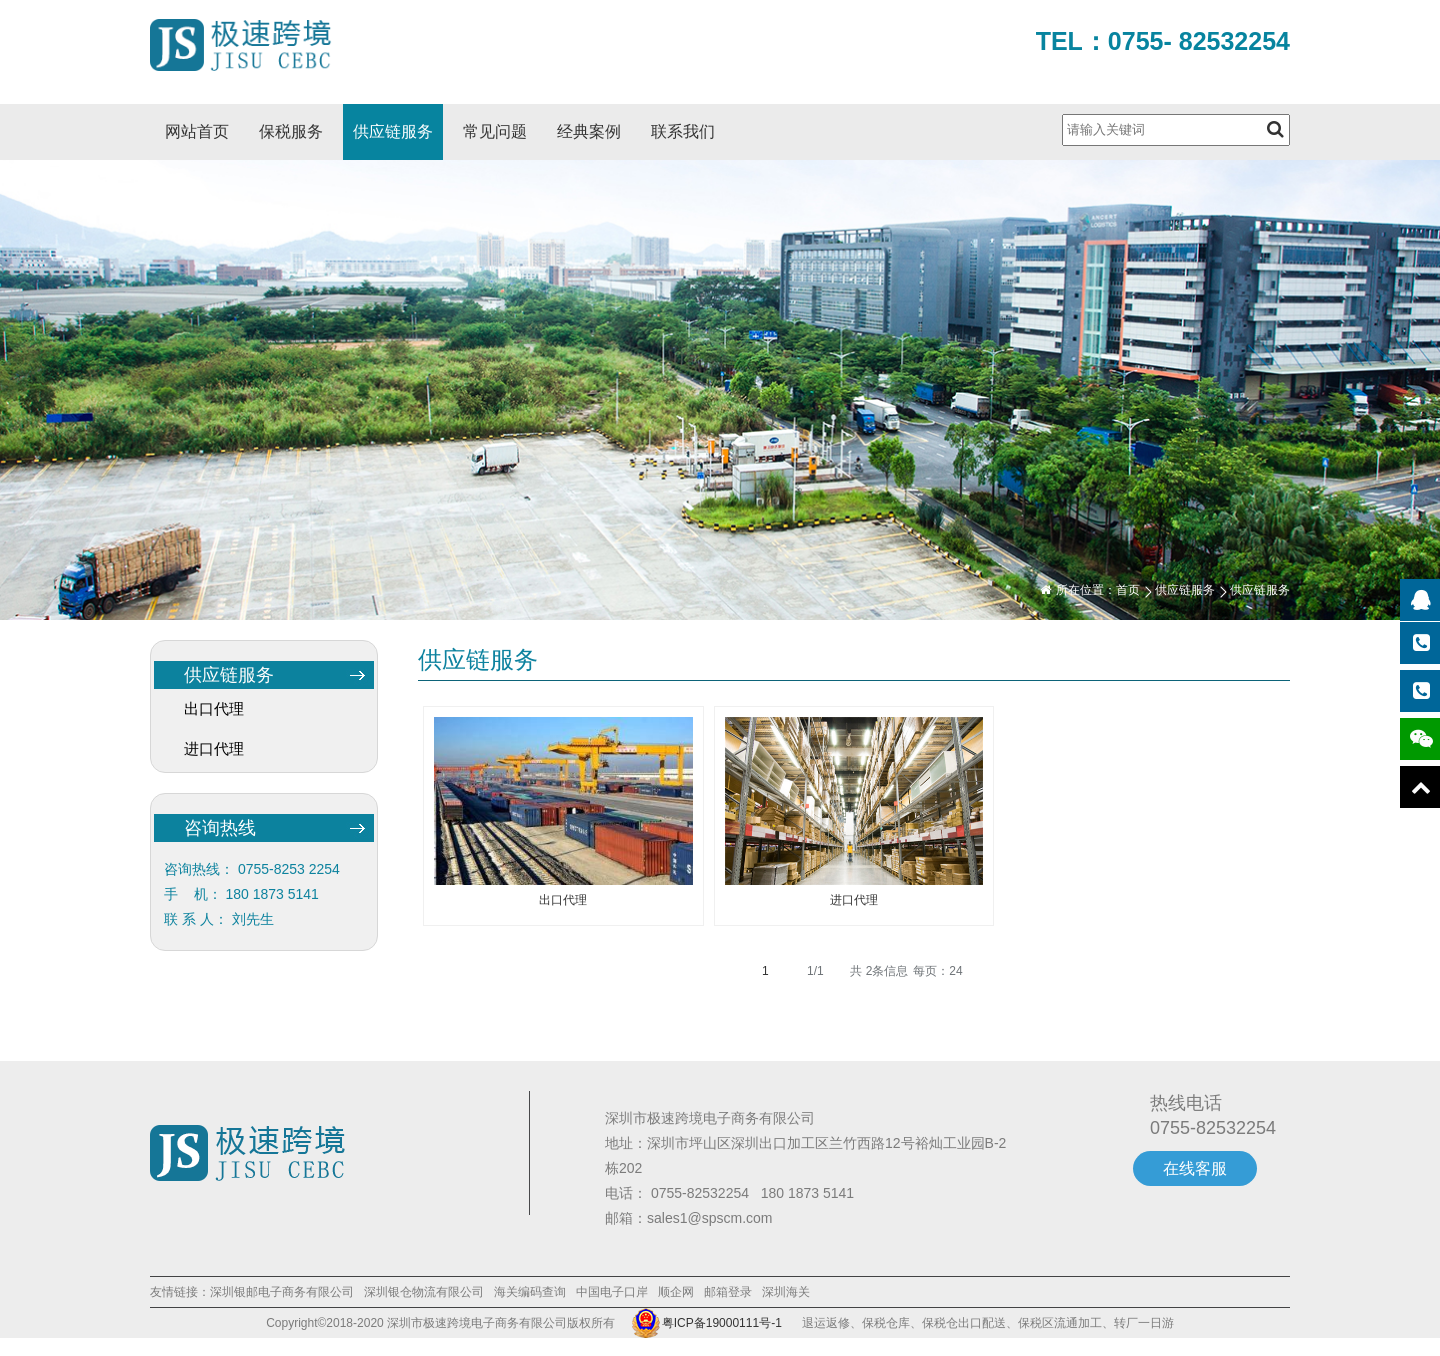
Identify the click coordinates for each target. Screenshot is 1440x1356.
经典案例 (589, 131)
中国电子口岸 (612, 1292)
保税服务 (291, 131)
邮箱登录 (728, 1292)
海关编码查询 (530, 1292)
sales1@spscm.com (709, 1218)
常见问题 (495, 131)
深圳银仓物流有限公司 (424, 1292)
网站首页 (197, 131)
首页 (1128, 590)
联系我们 (683, 131)
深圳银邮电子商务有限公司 (282, 1292)
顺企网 (676, 1292)
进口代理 (214, 748)
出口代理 (214, 708)
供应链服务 (393, 131)
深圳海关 (786, 1292)
